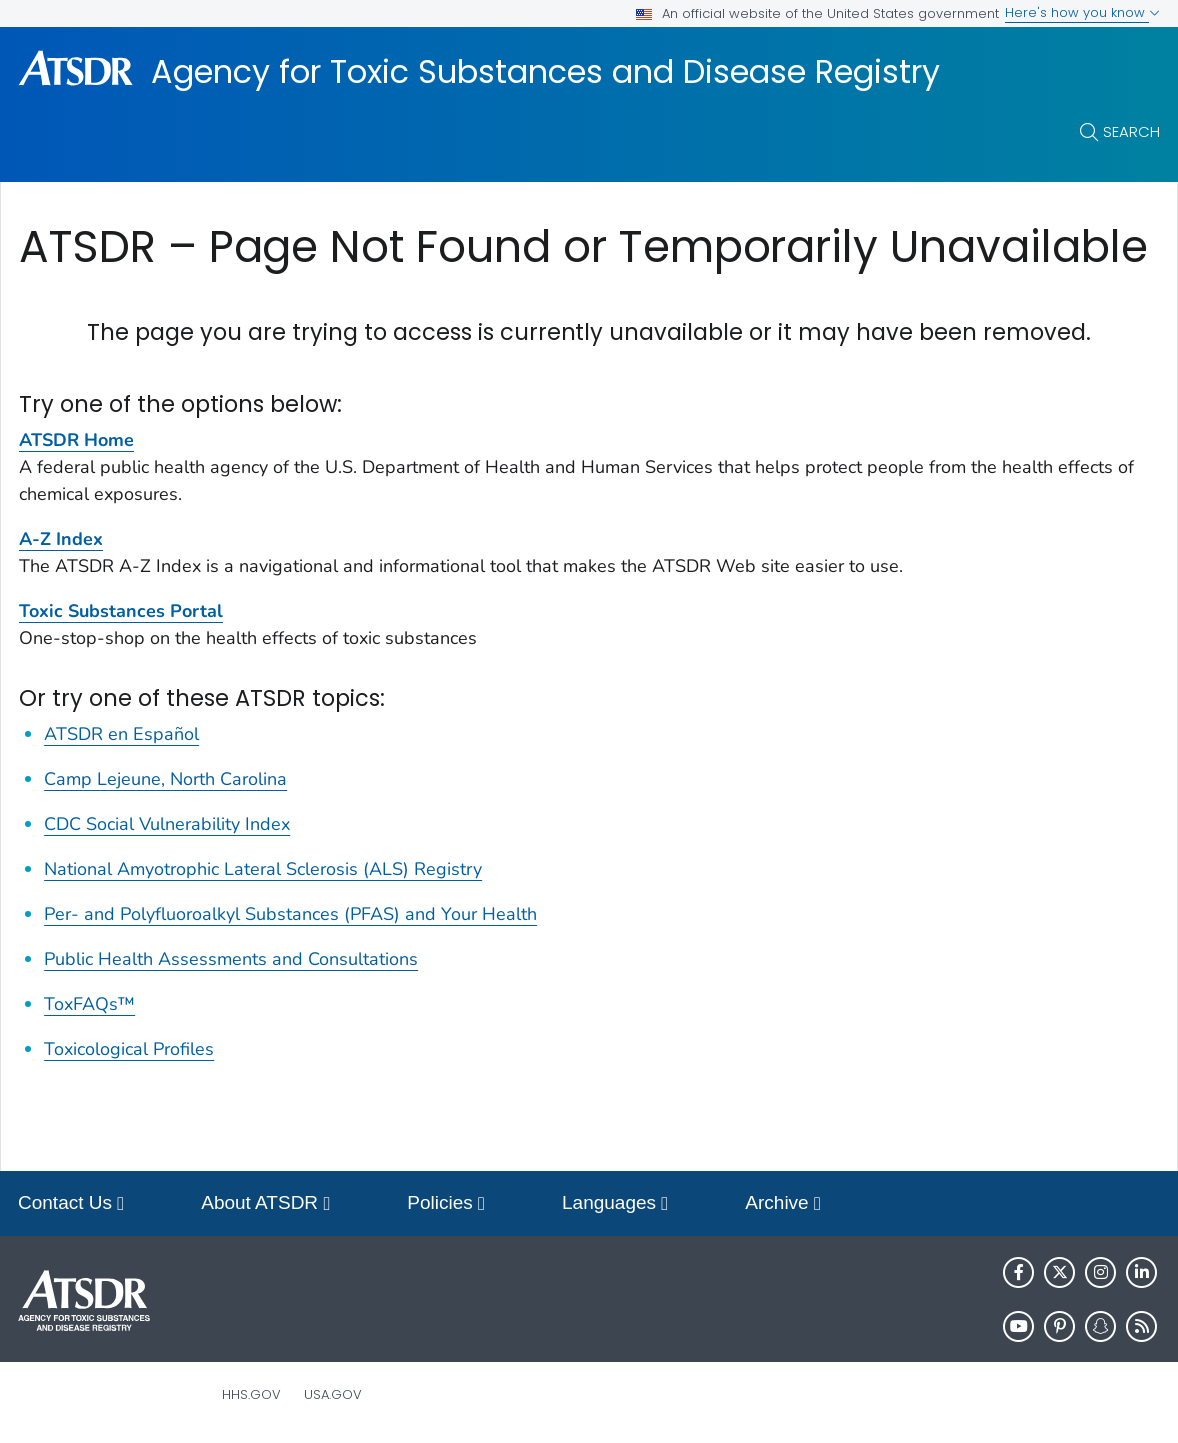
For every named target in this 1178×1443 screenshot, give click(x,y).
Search (1131, 131)
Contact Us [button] (71, 1204)
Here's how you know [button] (1082, 12)
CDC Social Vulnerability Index (167, 824)
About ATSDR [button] (265, 1204)
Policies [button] (446, 1204)
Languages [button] (615, 1204)
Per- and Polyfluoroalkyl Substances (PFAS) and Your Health (290, 914)
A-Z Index (61, 539)
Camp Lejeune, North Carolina (165, 779)
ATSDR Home (76, 440)
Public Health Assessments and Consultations (231, 959)
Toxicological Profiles (129, 1049)
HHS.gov (251, 1394)
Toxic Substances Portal (121, 611)
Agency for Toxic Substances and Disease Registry (545, 72)
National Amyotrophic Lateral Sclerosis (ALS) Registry (263, 869)
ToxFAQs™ (89, 1004)
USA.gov (333, 1394)
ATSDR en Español (121, 734)
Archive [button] (783, 1204)
